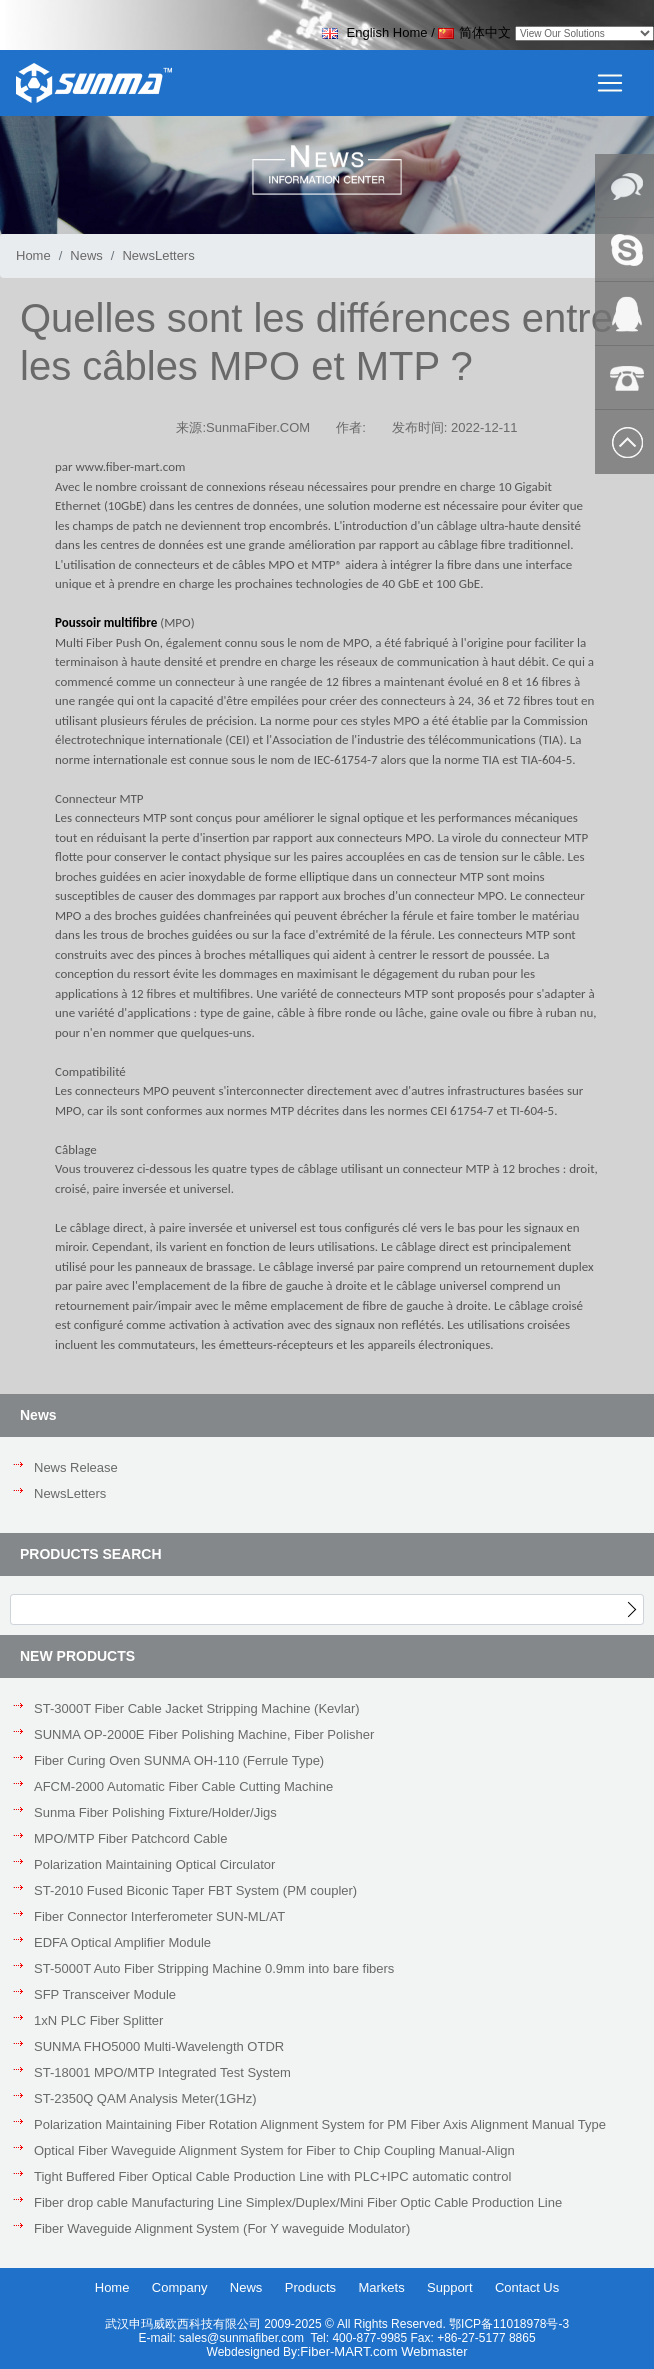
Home (33, 255)
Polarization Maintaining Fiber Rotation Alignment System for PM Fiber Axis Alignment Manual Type (320, 2124)
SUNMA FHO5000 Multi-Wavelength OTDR (159, 2046)
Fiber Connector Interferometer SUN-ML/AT (159, 1916)
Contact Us (527, 2287)
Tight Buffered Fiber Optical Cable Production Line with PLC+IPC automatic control (272, 2176)
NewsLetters (70, 1493)
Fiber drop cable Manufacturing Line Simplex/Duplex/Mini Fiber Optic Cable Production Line (298, 2202)
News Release (76, 1467)
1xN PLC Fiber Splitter (98, 2020)
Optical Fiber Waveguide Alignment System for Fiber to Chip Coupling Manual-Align (274, 2150)
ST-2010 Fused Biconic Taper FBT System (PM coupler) (195, 1890)
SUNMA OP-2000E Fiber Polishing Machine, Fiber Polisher (204, 1734)
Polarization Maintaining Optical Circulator (154, 1864)
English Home (375, 32)
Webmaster (434, 2351)
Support (450, 2287)
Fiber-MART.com (350, 2351)
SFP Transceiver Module (105, 1994)
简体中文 (474, 32)
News (86, 255)
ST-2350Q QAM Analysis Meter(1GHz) (145, 2098)
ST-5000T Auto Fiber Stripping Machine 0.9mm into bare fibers (214, 1968)
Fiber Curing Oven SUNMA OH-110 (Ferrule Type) (179, 1760)
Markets (381, 2287)
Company (180, 2287)
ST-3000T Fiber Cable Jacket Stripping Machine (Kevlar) (197, 1708)
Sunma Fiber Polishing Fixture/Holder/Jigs (155, 1812)
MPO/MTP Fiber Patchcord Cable (130, 1838)
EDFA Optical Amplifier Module (122, 1942)
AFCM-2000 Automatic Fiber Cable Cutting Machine (183, 1786)
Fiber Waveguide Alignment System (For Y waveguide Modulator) (222, 2228)
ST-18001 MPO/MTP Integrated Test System (162, 2072)
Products (310, 2287)
